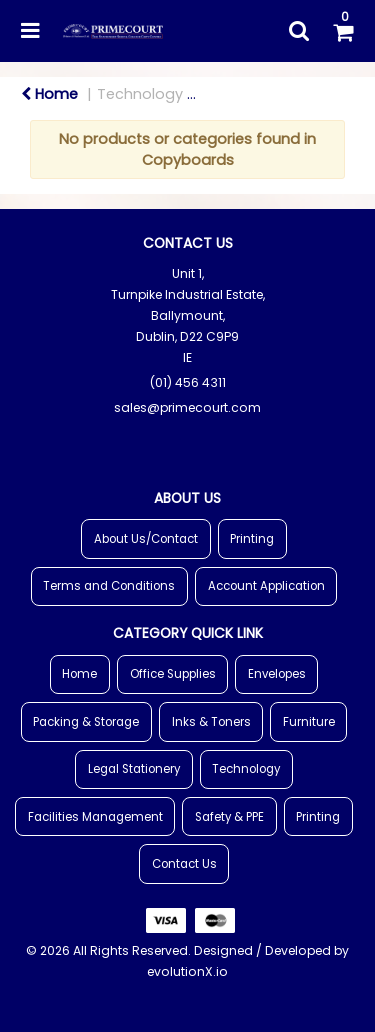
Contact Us (184, 864)
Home (49, 94)
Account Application (266, 586)
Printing (252, 539)
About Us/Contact (146, 539)
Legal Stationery (134, 769)
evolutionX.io (187, 971)
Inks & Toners (211, 722)
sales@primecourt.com (187, 407)
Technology (140, 94)
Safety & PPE (229, 817)
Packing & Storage (86, 722)
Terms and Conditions (109, 586)
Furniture (309, 722)
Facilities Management (95, 817)
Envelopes (277, 674)
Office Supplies (173, 674)
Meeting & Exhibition (284, 94)
